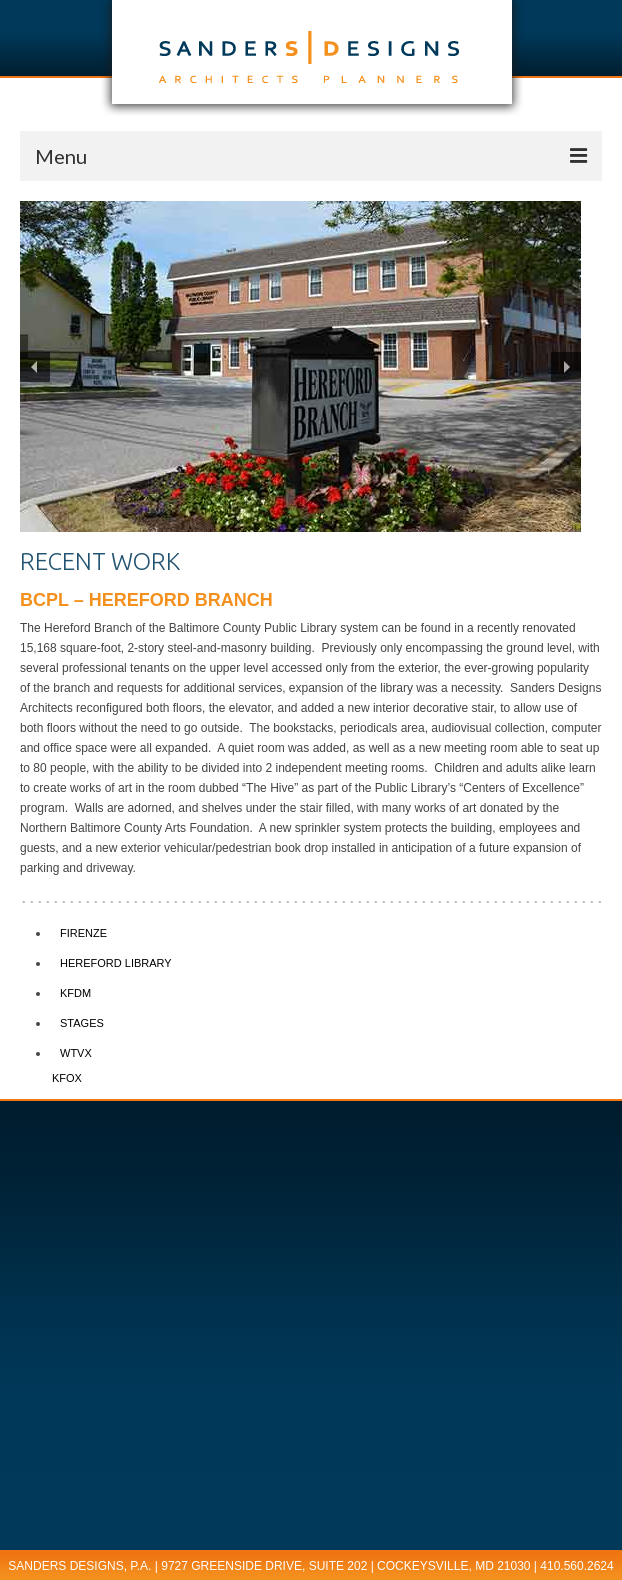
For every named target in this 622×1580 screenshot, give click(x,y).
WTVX (76, 1053)
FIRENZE (83, 933)
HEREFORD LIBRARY (116, 963)
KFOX (67, 1078)
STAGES (82, 1023)
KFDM (75, 993)
